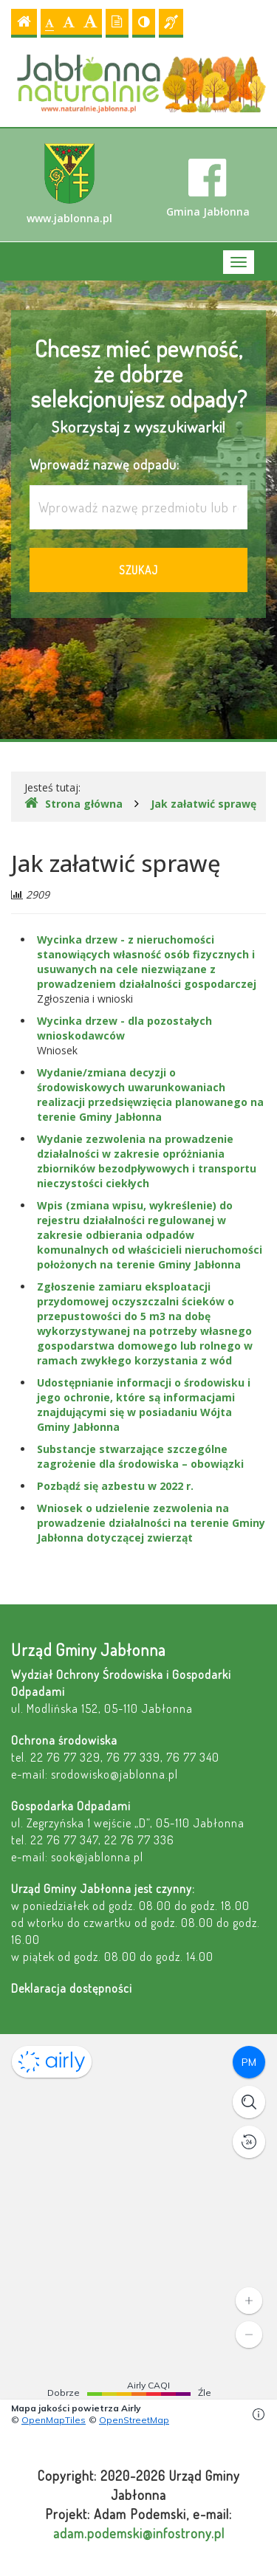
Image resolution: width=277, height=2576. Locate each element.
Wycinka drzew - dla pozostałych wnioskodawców (124, 1028)
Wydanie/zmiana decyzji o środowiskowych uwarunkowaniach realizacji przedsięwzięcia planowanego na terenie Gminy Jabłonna (150, 1094)
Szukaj (138, 570)
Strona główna (73, 803)
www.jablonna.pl (69, 184)
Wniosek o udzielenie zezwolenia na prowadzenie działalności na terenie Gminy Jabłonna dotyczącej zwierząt (151, 1523)
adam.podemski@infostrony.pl (139, 2532)
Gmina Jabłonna (208, 188)
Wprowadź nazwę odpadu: (104, 464)
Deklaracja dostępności (71, 1988)
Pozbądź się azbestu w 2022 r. (115, 1486)
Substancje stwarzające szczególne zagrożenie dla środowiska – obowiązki (140, 1456)
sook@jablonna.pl (97, 1856)
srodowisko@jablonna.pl (114, 1774)
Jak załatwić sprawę (203, 804)
